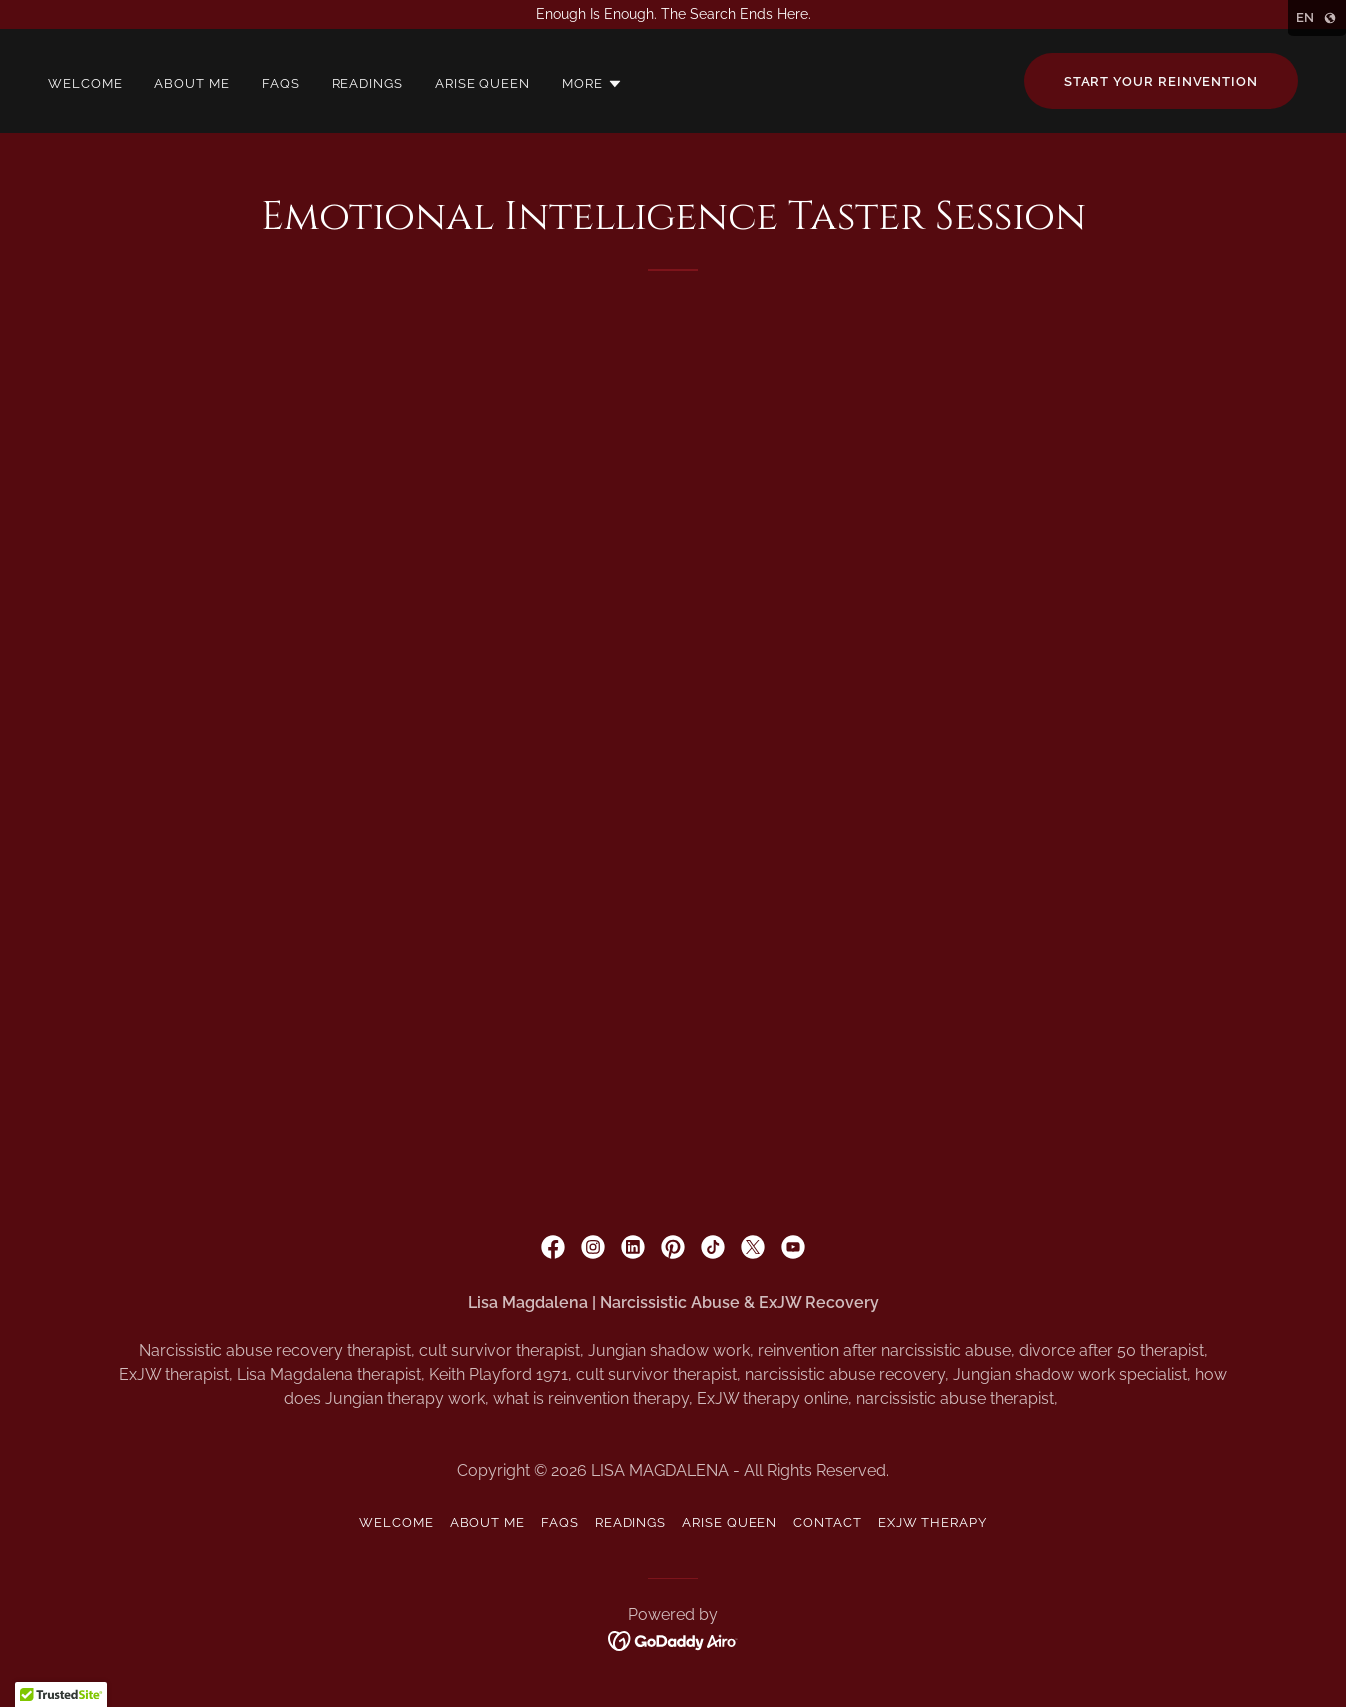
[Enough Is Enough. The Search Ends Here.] (673, 14)
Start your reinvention (1161, 81)
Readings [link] (367, 83)
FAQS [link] (281, 83)
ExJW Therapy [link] (932, 1522)
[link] (553, 1247)
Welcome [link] (85, 83)
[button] (592, 84)
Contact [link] (827, 1522)
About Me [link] (191, 83)
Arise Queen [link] (482, 83)
